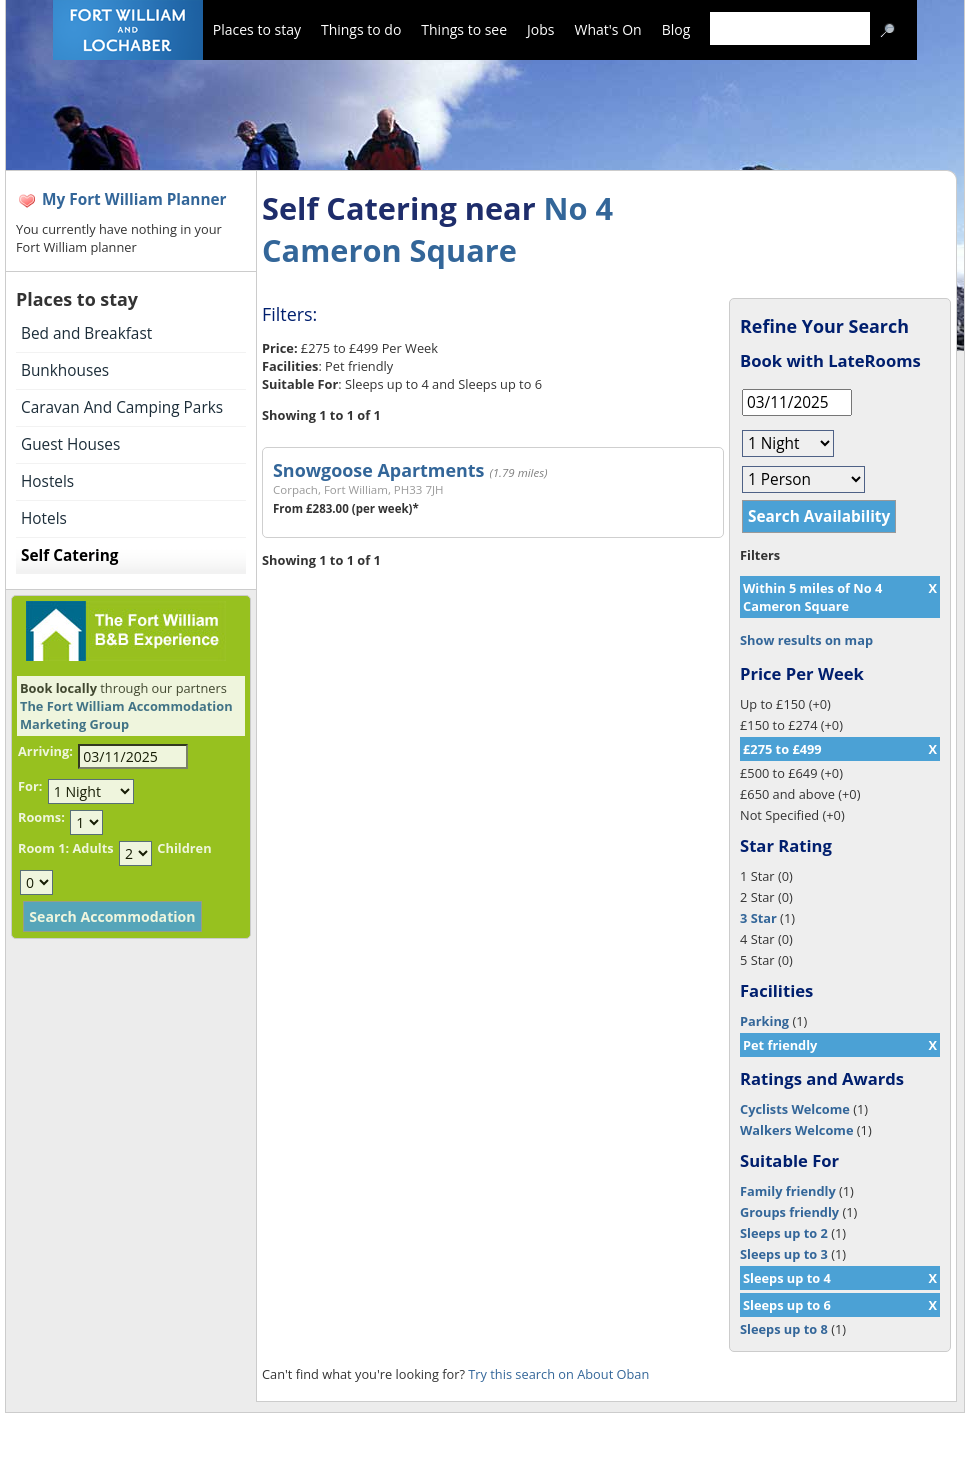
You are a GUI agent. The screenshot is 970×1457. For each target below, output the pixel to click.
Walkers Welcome (796, 1130)
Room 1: (43, 848)
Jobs (540, 29)
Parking (764, 1021)
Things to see (464, 29)
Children (184, 848)
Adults (92, 848)
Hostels (47, 481)
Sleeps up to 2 (784, 1233)
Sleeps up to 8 (784, 1329)
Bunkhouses (65, 370)
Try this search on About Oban (558, 1374)
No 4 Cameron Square (437, 229)
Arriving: (45, 751)
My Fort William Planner (134, 199)
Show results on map (806, 640)
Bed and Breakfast (86, 333)
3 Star (758, 918)
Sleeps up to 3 (784, 1254)
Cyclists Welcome (795, 1109)
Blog (676, 29)
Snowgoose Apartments (378, 470)
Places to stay (257, 29)
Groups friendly (789, 1212)
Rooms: (41, 817)
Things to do (361, 29)
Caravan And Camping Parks (122, 407)
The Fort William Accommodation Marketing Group (126, 715)
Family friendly (788, 1191)
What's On (608, 29)
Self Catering (69, 555)
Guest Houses (70, 444)
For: (30, 786)
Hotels (44, 518)
